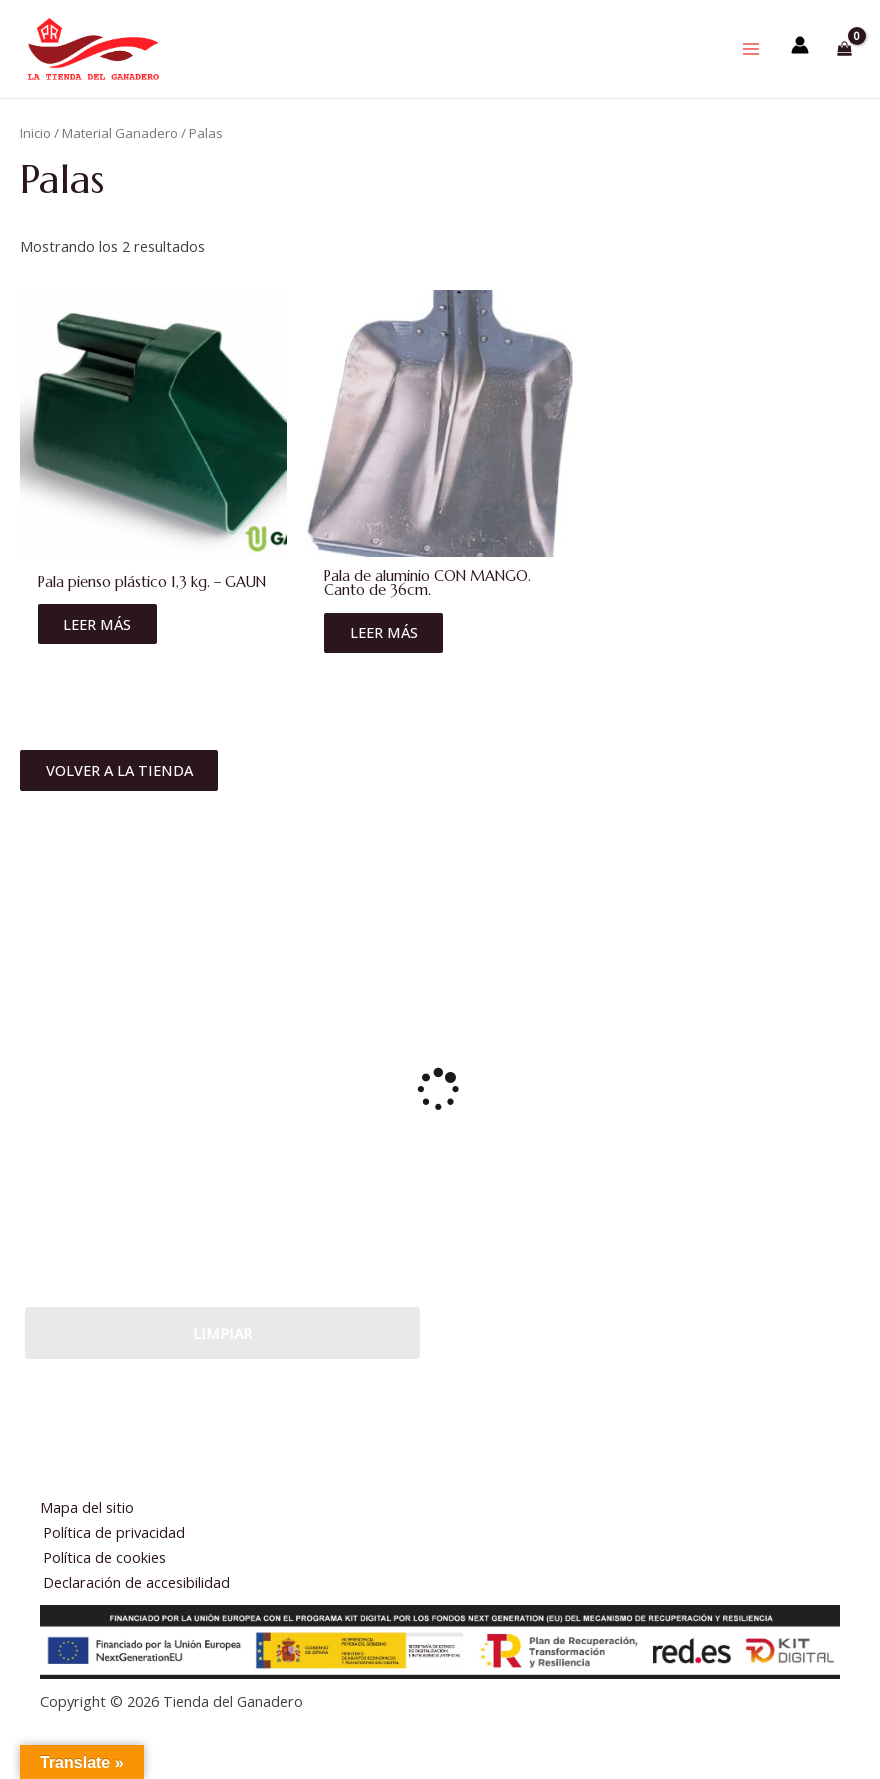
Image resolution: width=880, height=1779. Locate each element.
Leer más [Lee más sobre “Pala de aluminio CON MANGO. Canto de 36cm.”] (386, 662)
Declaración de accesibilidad (140, 1582)
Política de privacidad (118, 1532)
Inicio (35, 162)
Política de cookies (108, 1557)
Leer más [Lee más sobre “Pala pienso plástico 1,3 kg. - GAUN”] (100, 653)
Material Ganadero (120, 162)
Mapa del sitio (87, 1507)
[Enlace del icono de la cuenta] (800, 59)
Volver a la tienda (121, 802)
